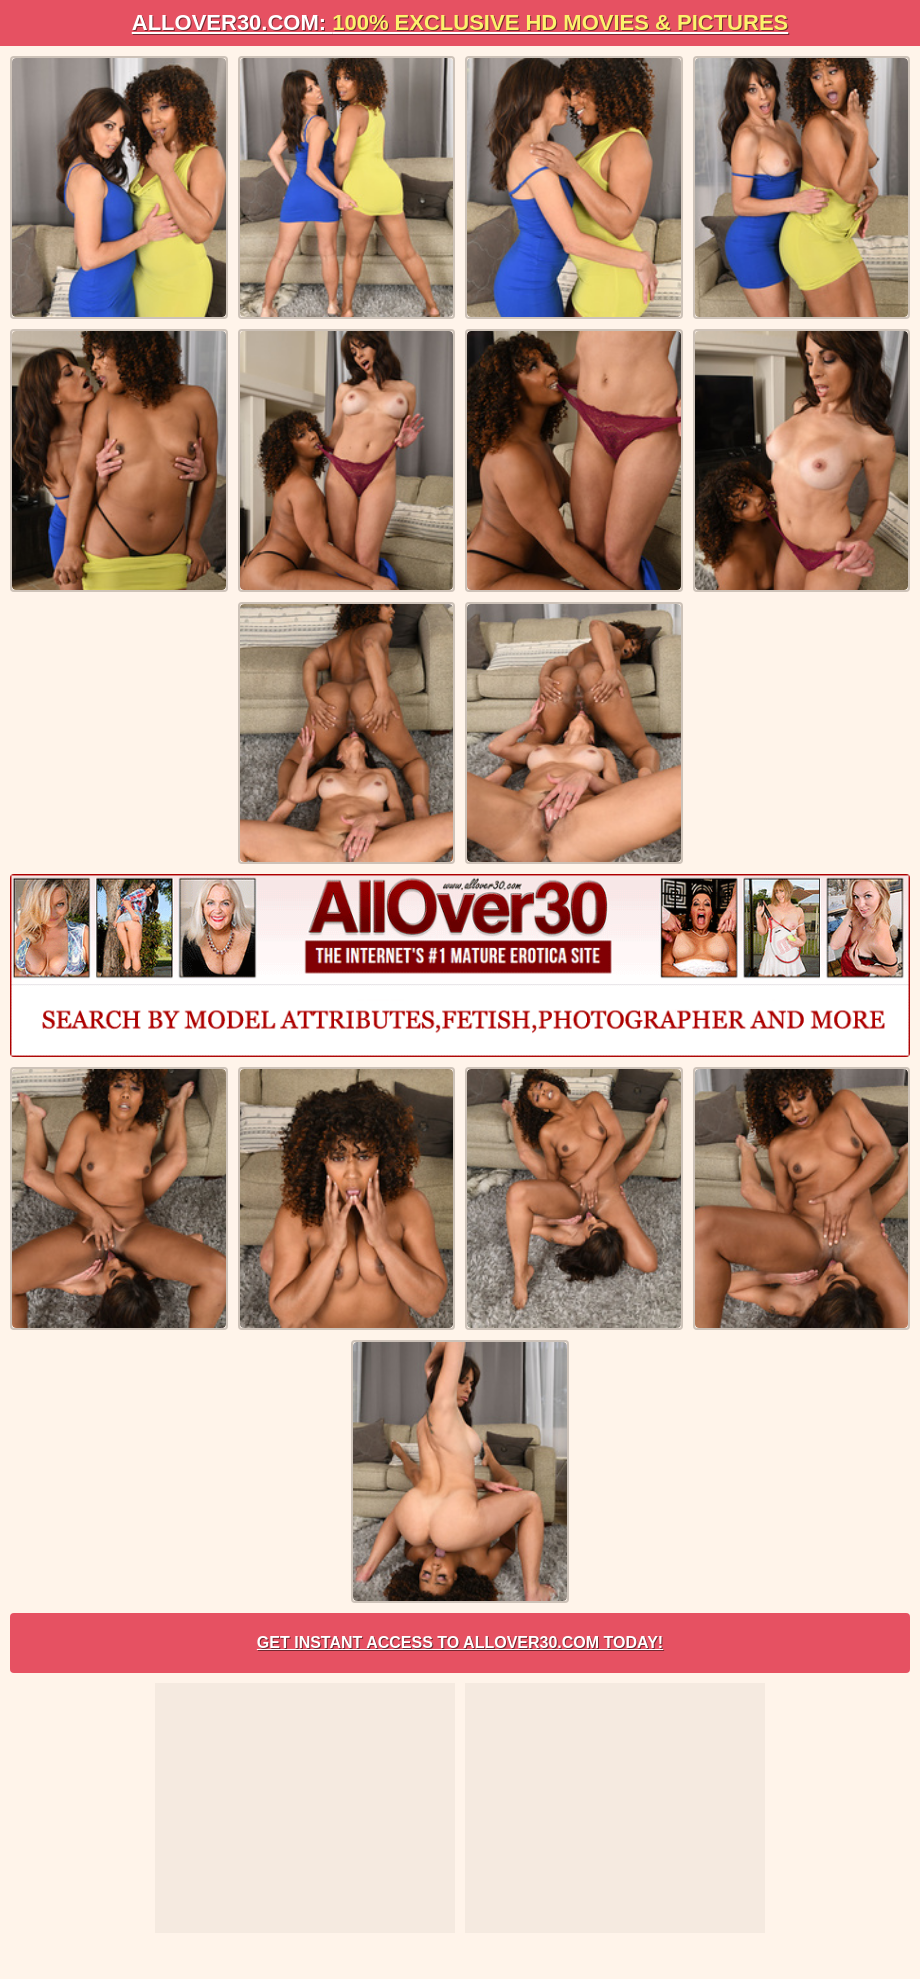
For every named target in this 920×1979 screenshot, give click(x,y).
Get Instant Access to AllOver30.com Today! (460, 1642)
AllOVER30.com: (460, 22)
